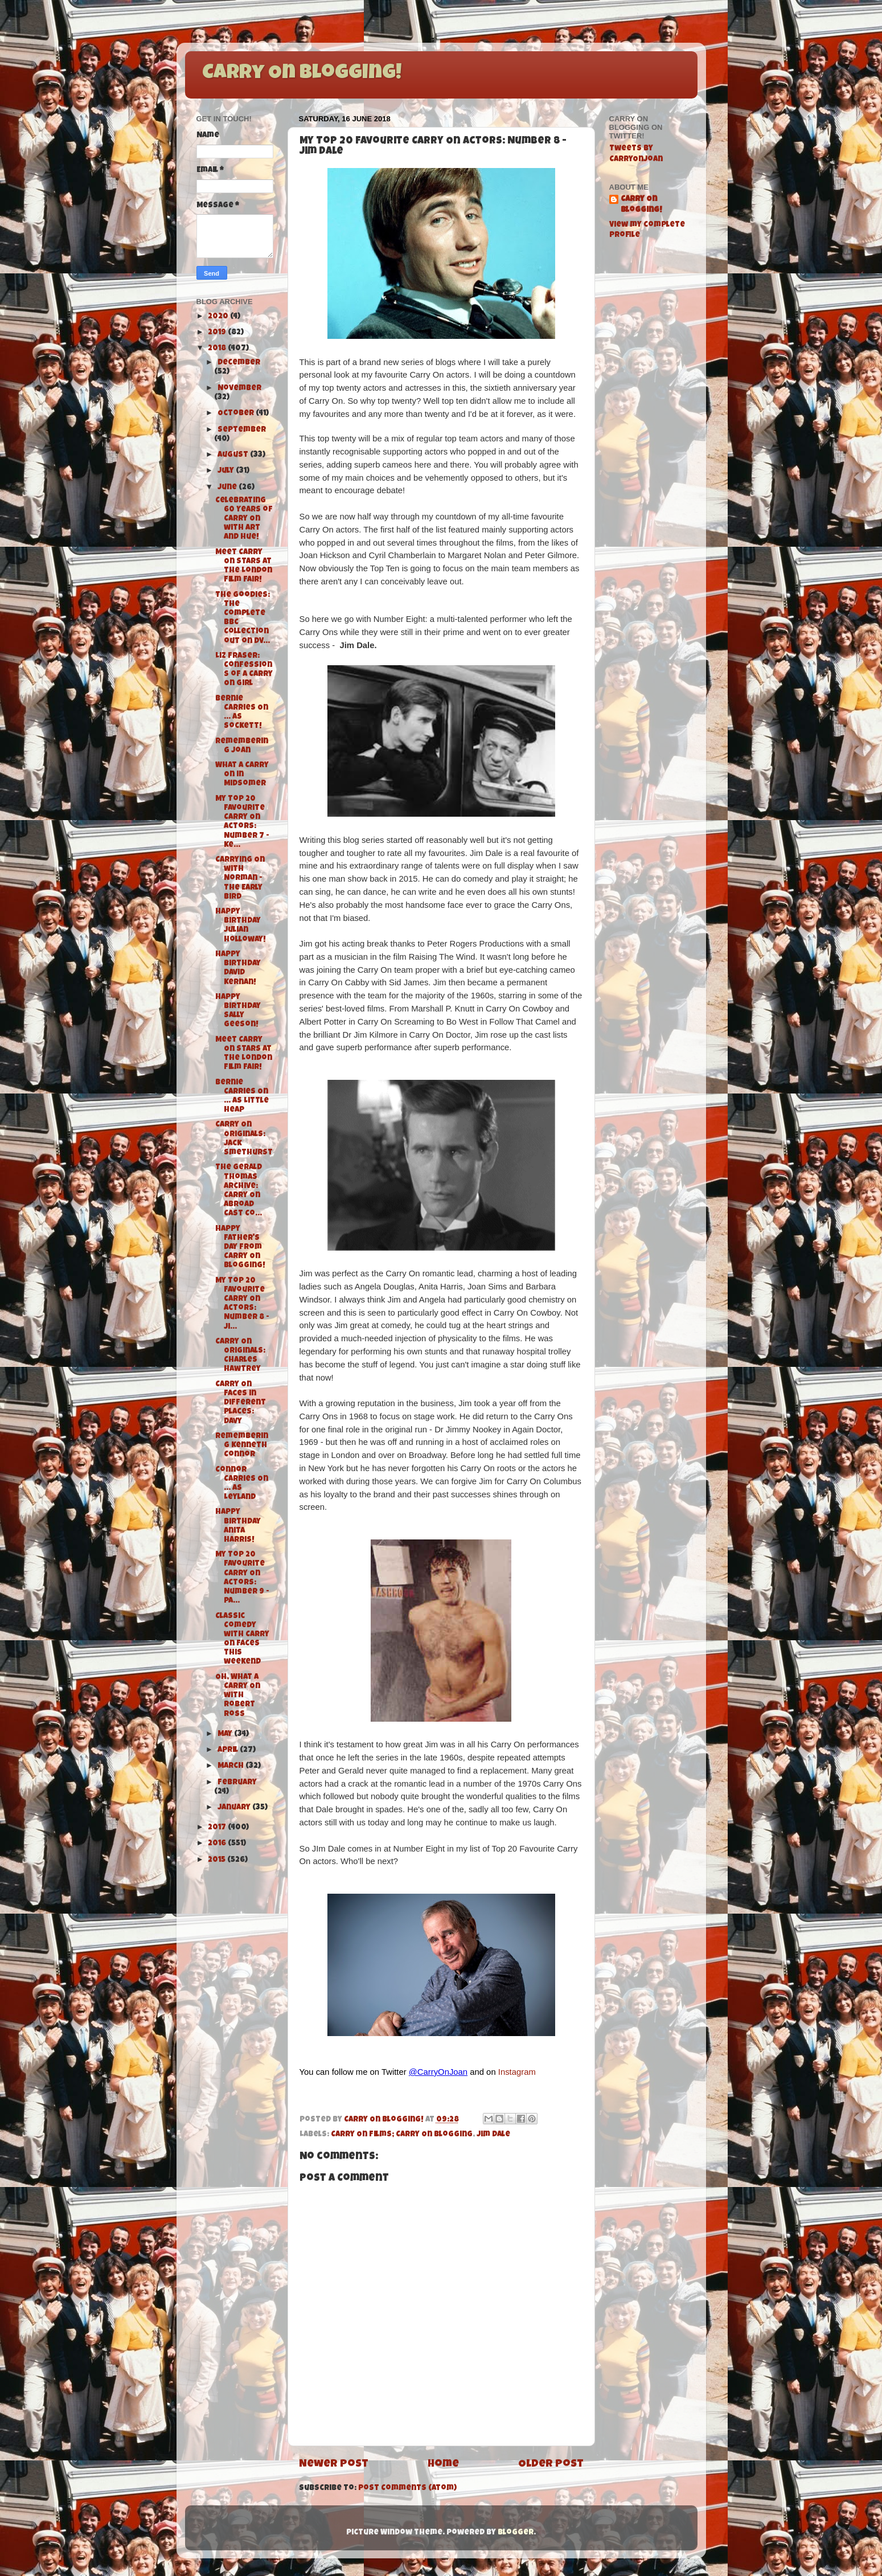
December (239, 363)
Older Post (551, 2464)
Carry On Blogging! (301, 74)
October (237, 413)
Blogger (516, 2533)
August (234, 455)
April (229, 1750)
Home (443, 2464)
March (231, 1766)
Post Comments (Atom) (407, 2488)
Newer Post (333, 2464)
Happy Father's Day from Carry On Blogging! (240, 1248)
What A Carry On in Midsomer (242, 775)
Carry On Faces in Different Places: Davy (240, 1403)
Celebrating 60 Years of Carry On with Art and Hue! (244, 519)
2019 (218, 333)
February (237, 1783)
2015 (217, 1860)
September (242, 430)
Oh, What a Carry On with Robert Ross (237, 1696)
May (226, 1734)
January (235, 1808)
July (227, 471)
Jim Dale (493, 2135)
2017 (218, 1828)
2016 (218, 1844)
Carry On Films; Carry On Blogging (402, 2135)
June (228, 488)
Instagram (517, 2072)
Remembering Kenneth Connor (241, 1446)
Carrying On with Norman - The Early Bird (240, 879)
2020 (219, 317)
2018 (218, 349)
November (239, 388)
